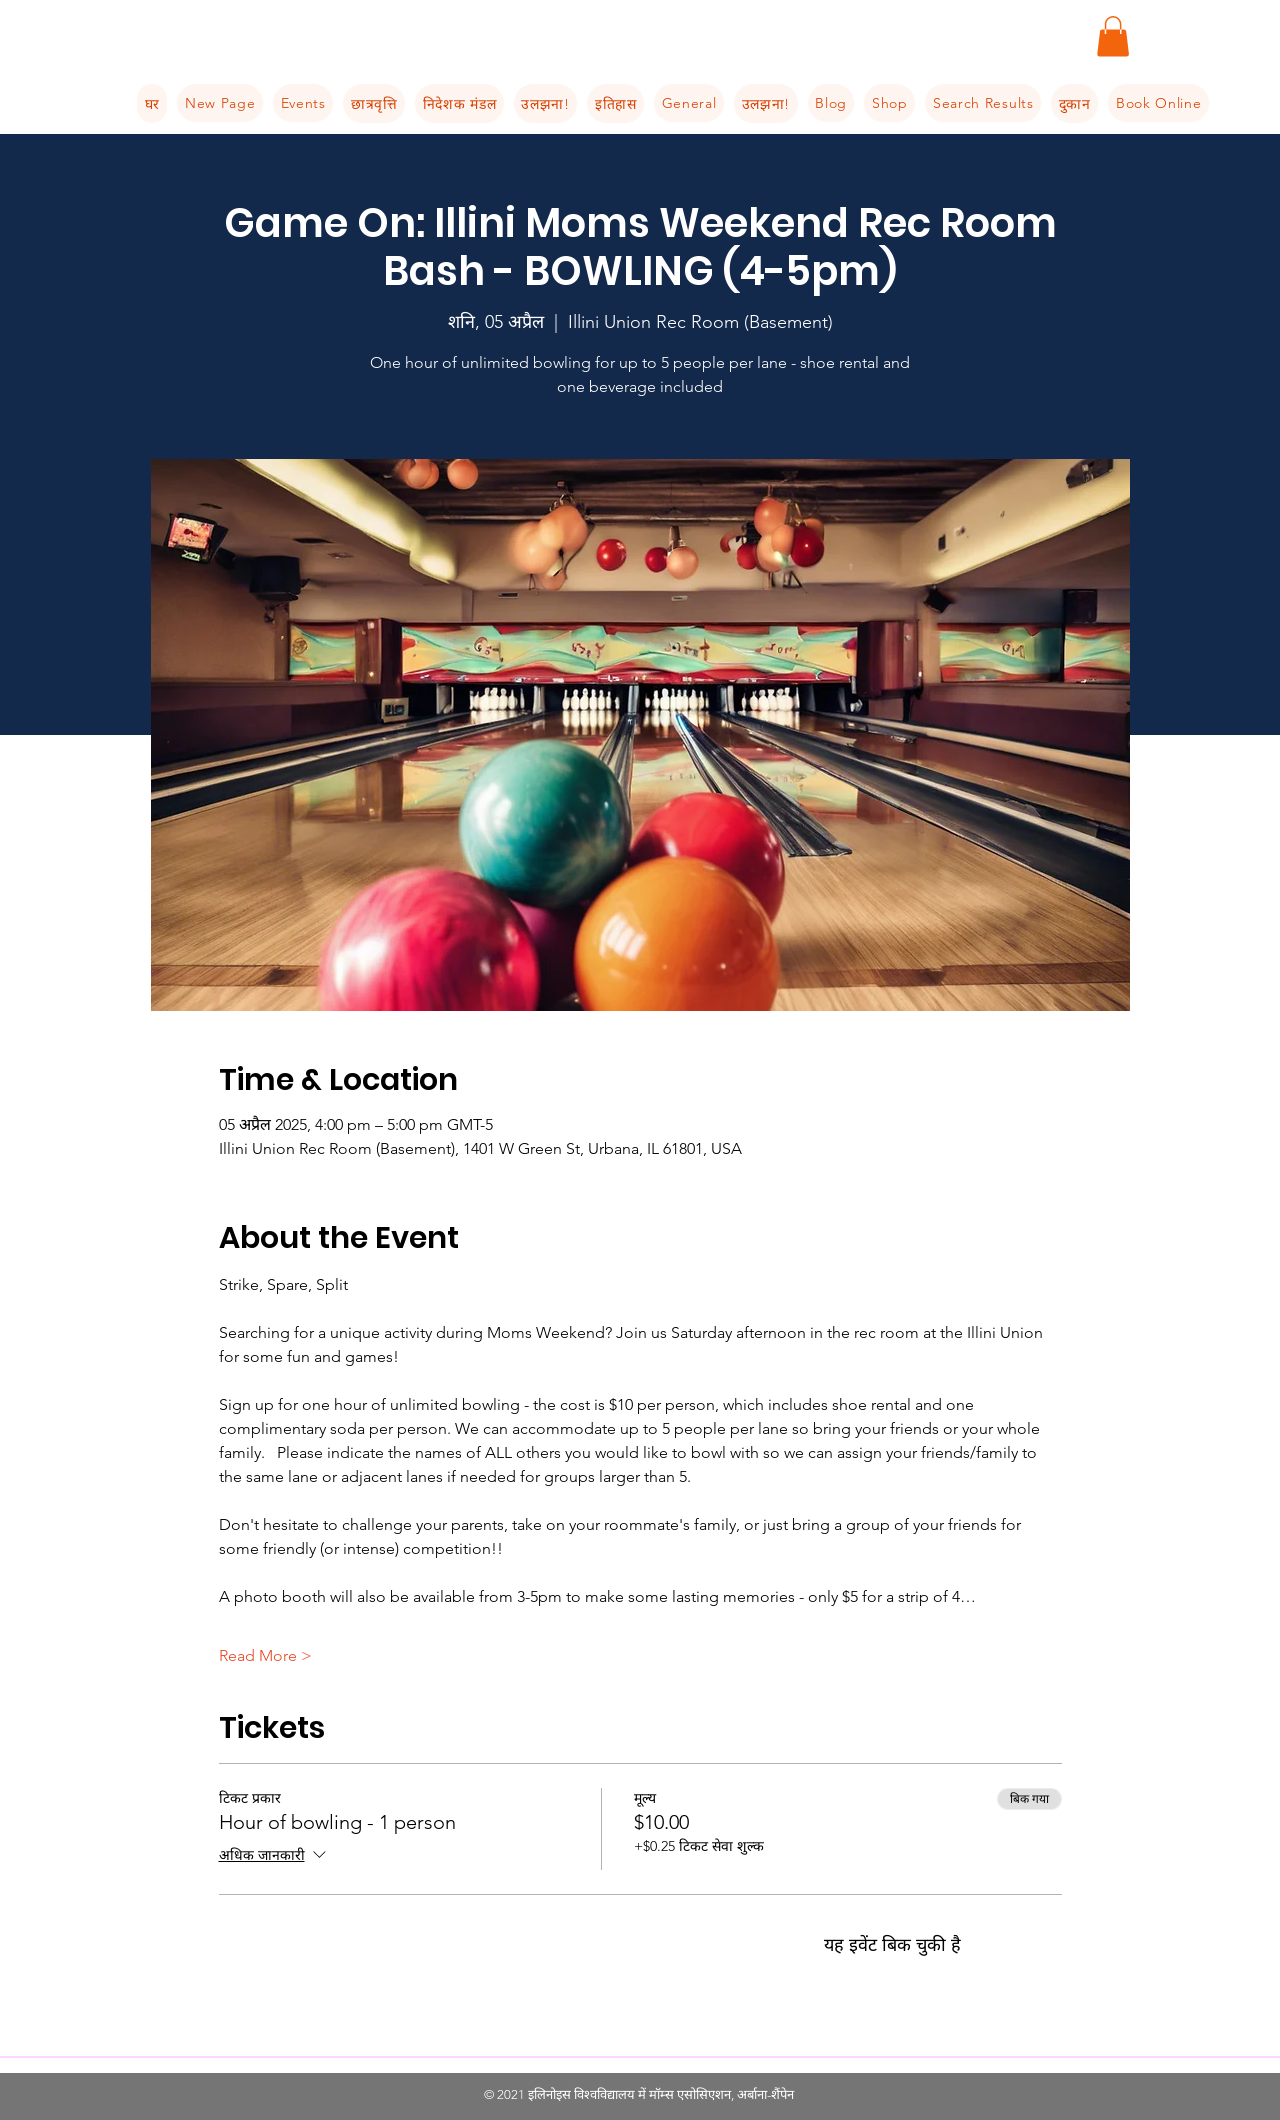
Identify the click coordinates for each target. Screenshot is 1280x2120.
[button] (1113, 36)
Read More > (265, 1655)
